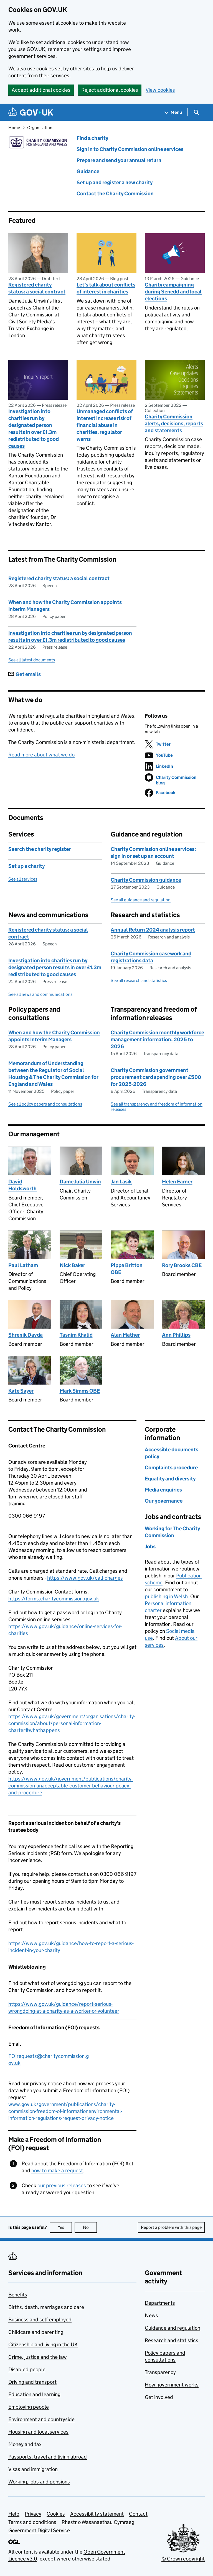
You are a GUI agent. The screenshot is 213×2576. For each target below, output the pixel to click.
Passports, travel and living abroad (47, 2457)
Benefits (17, 2294)
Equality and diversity (170, 1478)
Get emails (24, 674)
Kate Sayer (21, 1391)
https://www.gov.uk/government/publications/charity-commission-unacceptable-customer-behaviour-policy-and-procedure (70, 1786)
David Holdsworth (22, 1185)
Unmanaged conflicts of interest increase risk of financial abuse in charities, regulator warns (105, 425)
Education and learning (34, 2394)
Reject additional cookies (109, 90)
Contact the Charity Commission (115, 193)
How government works (172, 2384)
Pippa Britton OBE (127, 1268)
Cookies (56, 2514)
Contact (138, 2514)
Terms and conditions (32, 2522)
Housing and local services (38, 2432)
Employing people (28, 2407)
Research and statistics (171, 2340)
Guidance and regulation (172, 2328)
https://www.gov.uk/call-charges (85, 1578)
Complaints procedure (171, 1467)
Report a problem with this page (171, 2227)
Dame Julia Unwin (80, 1181)
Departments (160, 2303)
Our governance (163, 1501)
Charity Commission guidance (146, 880)
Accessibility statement (97, 2514)
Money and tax (25, 2444)
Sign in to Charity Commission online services (130, 149)
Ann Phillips (176, 1335)
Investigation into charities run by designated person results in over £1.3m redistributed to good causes (33, 428)
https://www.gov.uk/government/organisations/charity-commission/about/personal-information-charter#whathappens (71, 1723)
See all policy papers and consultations (45, 1104)
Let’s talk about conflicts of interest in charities (106, 288)
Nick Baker (72, 1265)
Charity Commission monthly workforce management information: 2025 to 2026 (157, 1039)
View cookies (160, 90)
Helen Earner (177, 1181)
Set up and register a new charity (115, 182)
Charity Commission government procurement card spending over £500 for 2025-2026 (156, 1077)
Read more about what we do (41, 754)
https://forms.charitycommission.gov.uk (53, 1598)
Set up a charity (26, 866)
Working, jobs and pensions (39, 2481)
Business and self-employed (40, 2319)
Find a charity (92, 138)
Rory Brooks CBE (182, 1265)
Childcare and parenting (35, 2332)
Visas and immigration (33, 2469)
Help (13, 2514)
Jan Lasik (121, 1181)
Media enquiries (163, 1490)
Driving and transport (32, 2382)
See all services (22, 879)
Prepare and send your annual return (119, 160)
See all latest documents (31, 659)
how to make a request (57, 2170)
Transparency (160, 2372)
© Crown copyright (183, 2558)
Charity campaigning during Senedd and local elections (173, 292)
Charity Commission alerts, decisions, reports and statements (174, 423)
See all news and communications (40, 994)
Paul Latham (23, 1265)
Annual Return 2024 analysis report (153, 930)
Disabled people (26, 2369)
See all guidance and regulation (141, 899)
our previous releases (61, 2185)
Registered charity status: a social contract (36, 288)
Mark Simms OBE (80, 1391)
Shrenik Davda (25, 1335)
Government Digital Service (39, 2530)
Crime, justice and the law (37, 2357)
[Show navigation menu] (173, 112)
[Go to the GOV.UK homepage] (30, 112)
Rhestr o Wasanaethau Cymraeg (98, 2522)
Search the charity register (39, 849)
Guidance (88, 171)
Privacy (33, 2514)
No (90, 2227)
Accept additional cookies (41, 90)
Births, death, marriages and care (46, 2307)
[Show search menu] (196, 112)
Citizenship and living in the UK (43, 2344)
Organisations (40, 127)
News (151, 2315)
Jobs (150, 1546)
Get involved (159, 2397)
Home (14, 127)
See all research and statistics (139, 980)
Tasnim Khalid (76, 1335)
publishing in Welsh (166, 1596)
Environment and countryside (41, 2419)
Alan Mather (125, 1335)
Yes (65, 2227)
